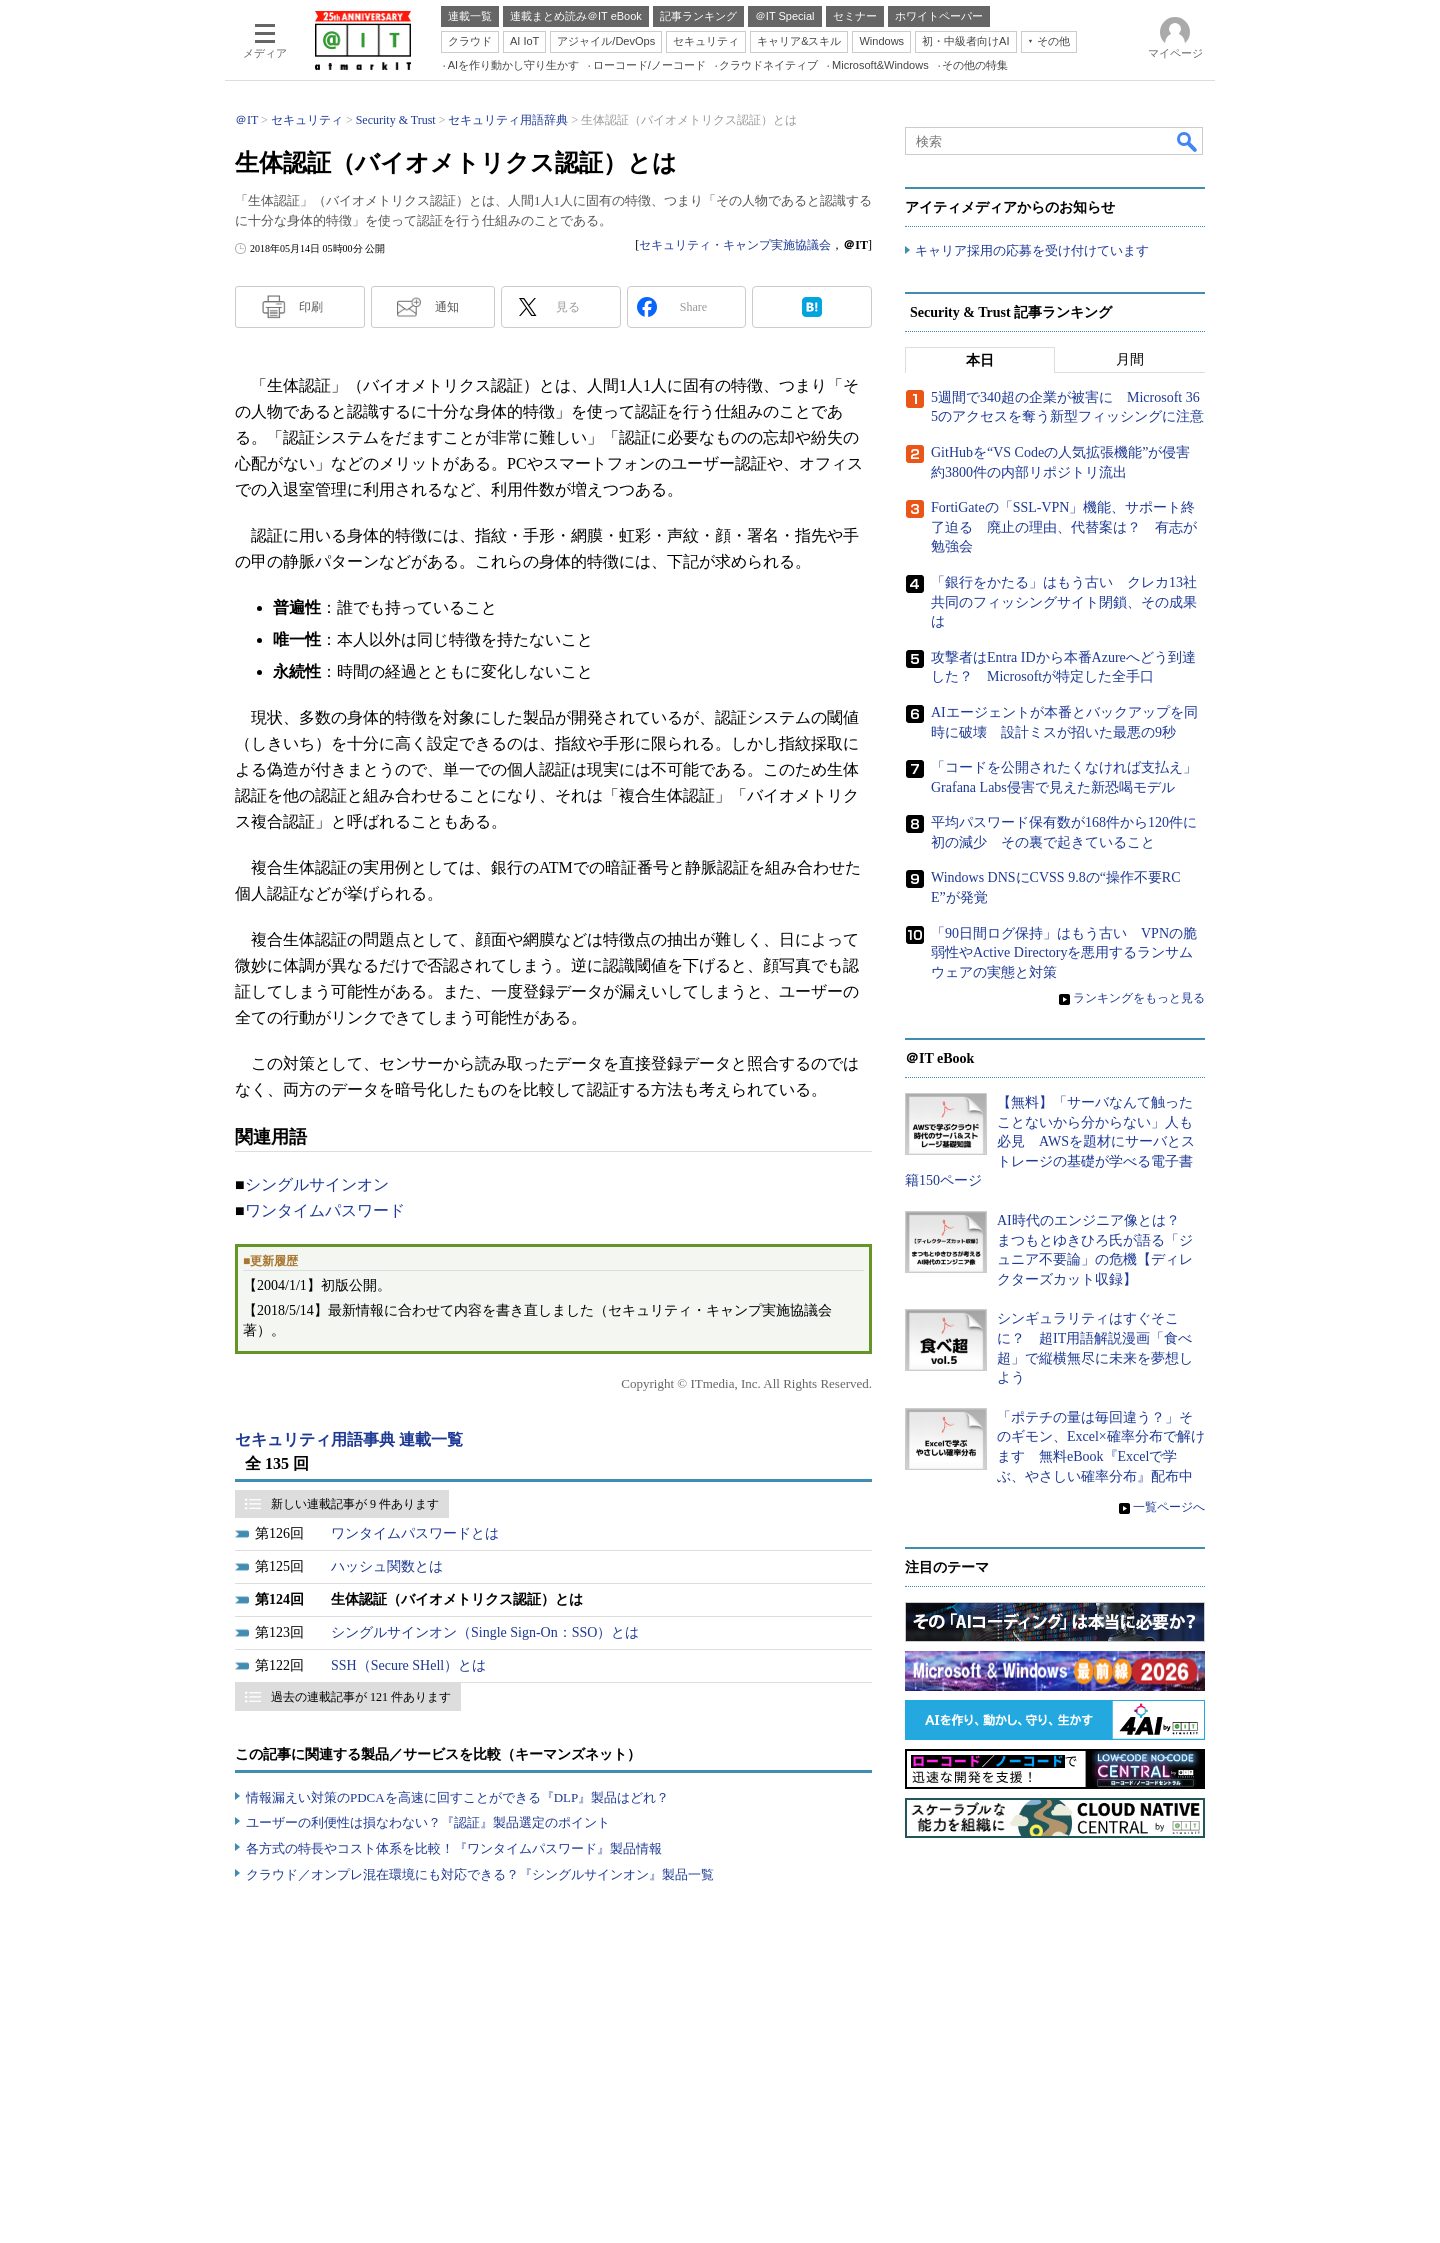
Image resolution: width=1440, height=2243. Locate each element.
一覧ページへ (1169, 1507)
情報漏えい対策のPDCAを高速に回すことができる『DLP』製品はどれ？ (457, 1797)
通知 (447, 307)
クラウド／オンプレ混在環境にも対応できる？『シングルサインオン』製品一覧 (480, 1874)
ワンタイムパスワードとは (415, 1533)
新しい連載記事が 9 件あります (355, 1504)
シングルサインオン (317, 1184)
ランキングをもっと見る (1139, 998)
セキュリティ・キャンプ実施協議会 (735, 245)
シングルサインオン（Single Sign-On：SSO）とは (485, 1632)
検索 (1188, 141)
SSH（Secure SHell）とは (408, 1665)
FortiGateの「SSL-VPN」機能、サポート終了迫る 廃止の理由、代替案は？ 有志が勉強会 (1064, 527)
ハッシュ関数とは (387, 1566)
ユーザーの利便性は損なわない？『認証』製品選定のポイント (428, 1822)
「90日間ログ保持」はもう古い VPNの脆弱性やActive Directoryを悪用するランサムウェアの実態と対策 (1064, 953)
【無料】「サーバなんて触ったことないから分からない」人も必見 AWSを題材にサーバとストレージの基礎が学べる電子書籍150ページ (1050, 1141)
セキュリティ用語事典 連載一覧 (349, 1439)
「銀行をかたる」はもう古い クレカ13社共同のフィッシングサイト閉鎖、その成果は (1064, 602)
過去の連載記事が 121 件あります (361, 1697)
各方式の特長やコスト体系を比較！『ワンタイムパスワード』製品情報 (454, 1848)
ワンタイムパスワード (325, 1210)
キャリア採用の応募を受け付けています (1032, 250)
